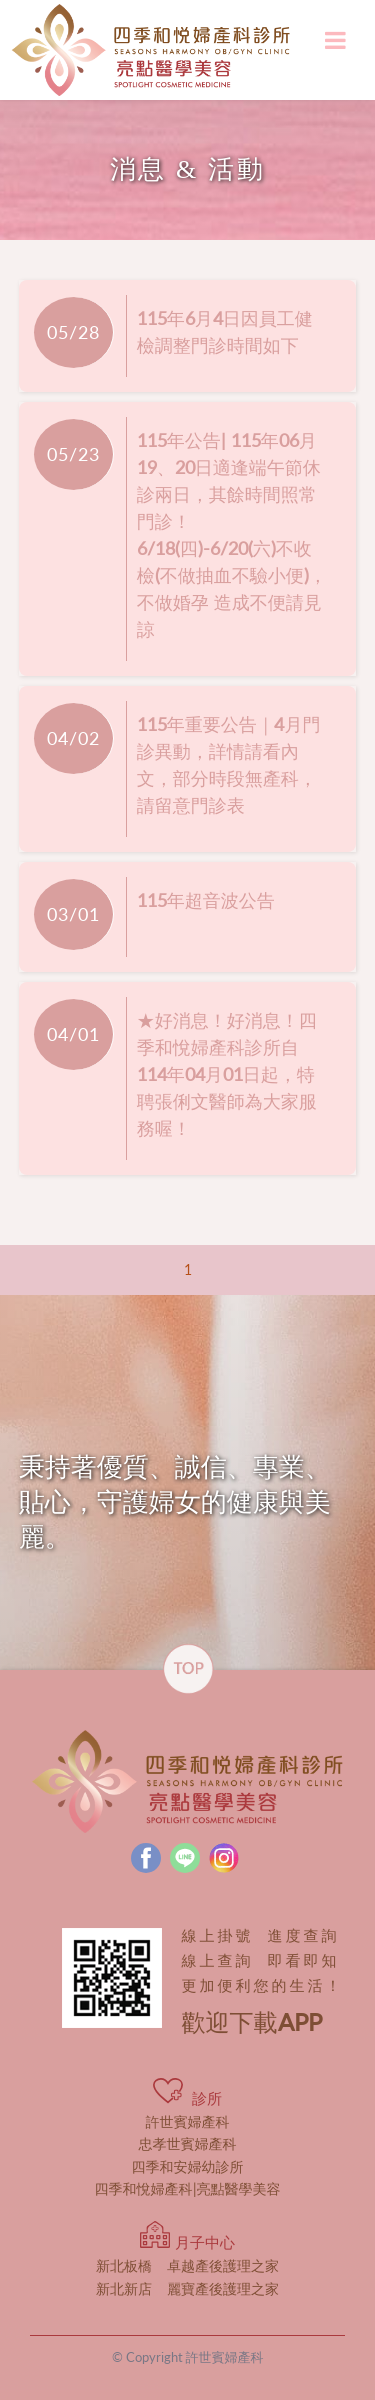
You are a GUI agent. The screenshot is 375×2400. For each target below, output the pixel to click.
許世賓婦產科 (188, 2121)
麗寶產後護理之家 (187, 2288)
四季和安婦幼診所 (188, 2166)
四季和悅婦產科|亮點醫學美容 (188, 2188)
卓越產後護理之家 (187, 2265)
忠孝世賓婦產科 (188, 2143)
